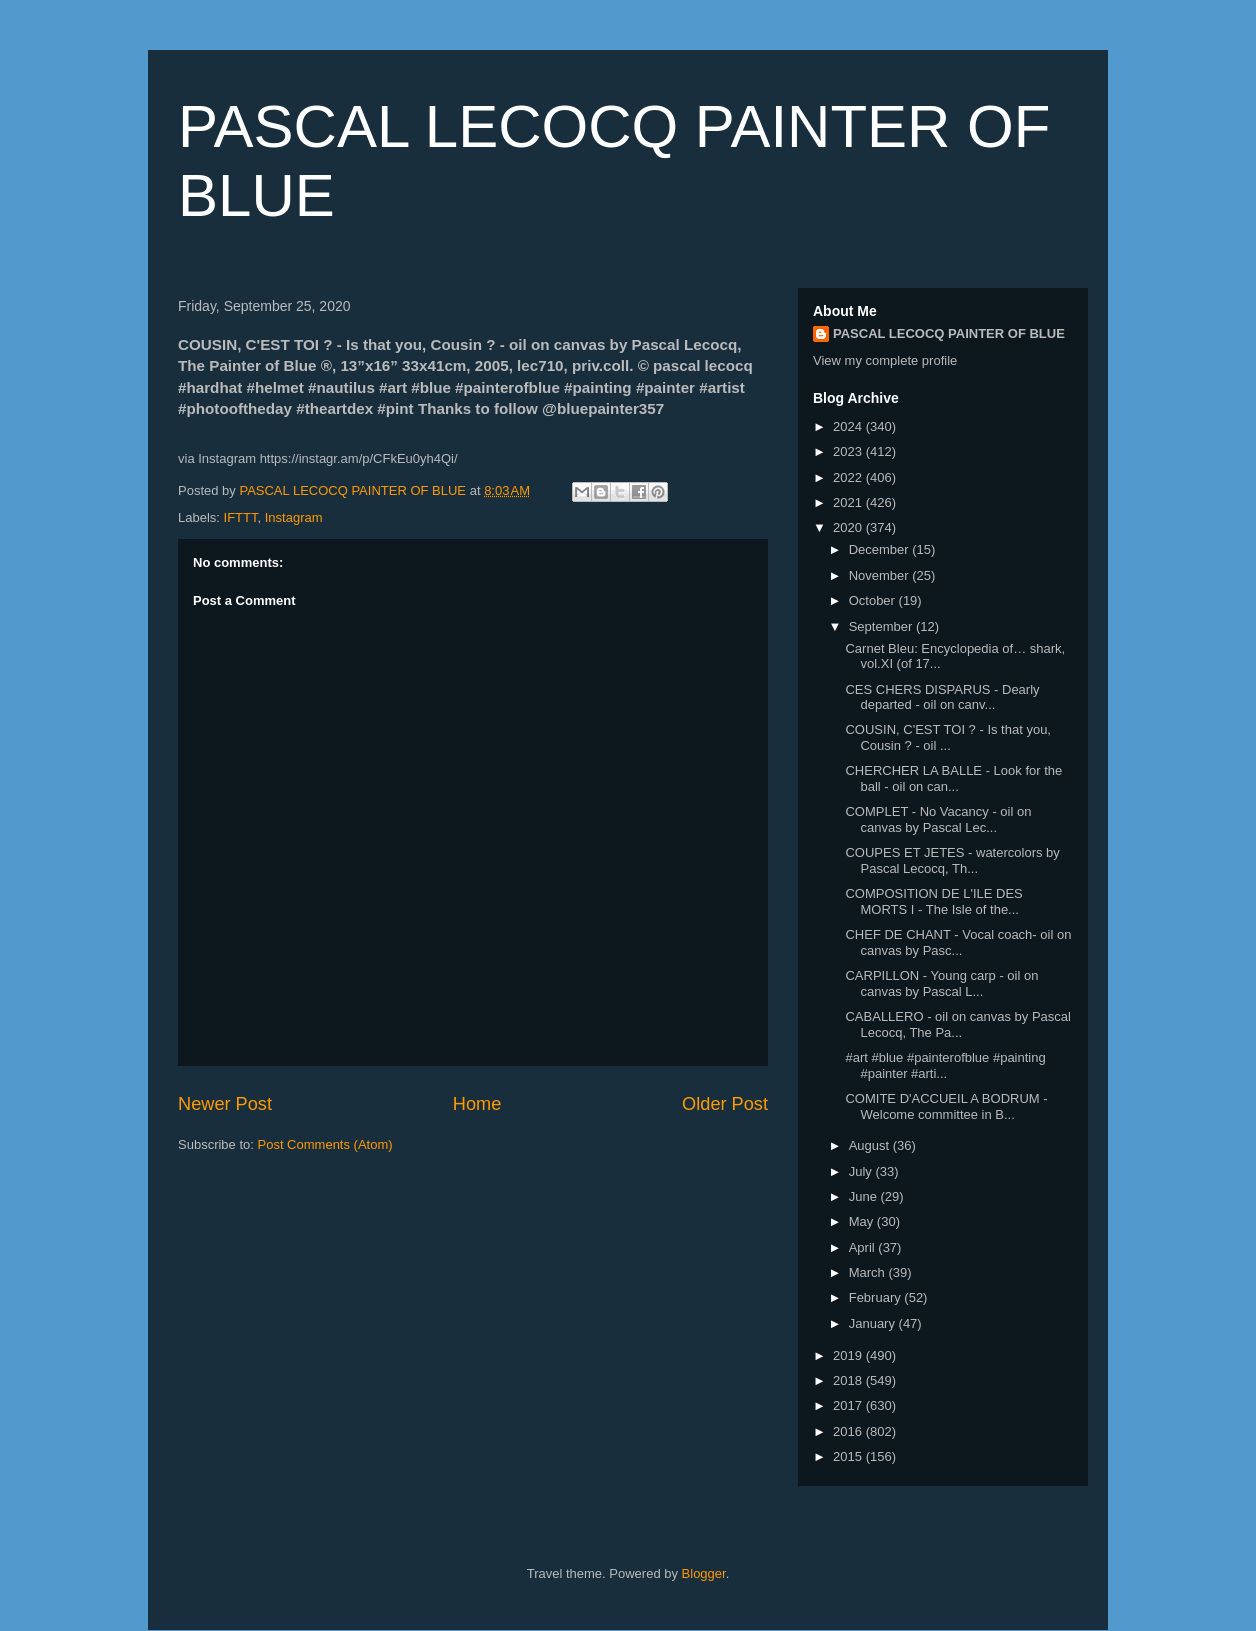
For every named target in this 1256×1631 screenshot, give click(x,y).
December (881, 549)
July (862, 1171)
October (874, 600)
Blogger (704, 1573)
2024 (849, 426)
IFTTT (241, 517)
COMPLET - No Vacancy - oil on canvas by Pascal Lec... (938, 819)
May (863, 1221)
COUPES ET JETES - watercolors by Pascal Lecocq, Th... (952, 860)
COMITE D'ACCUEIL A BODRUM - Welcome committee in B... (946, 1106)
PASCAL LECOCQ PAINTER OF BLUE (949, 333)
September (882, 626)
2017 (849, 1405)
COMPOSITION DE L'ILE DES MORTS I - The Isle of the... (933, 901)
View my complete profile (885, 360)
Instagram (294, 517)
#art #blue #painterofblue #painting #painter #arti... (945, 1065)
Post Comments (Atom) (325, 1144)
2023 (849, 451)
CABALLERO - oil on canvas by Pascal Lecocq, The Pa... (957, 1024)
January (874, 1323)
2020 (849, 527)
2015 (849, 1456)
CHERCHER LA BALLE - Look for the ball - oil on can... (953, 778)
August (871, 1145)
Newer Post (225, 1104)
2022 (849, 477)
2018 (849, 1380)
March (869, 1272)
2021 (849, 502)
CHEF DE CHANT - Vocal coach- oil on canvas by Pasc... (958, 942)
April (864, 1247)
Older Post (725, 1104)
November (881, 575)
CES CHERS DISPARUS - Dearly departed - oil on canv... (942, 697)
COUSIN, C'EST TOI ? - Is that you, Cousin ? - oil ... (948, 737)
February (877, 1297)
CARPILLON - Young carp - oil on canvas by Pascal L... (941, 983)
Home (477, 1104)
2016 (849, 1431)
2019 (849, 1355)
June (865, 1196)
